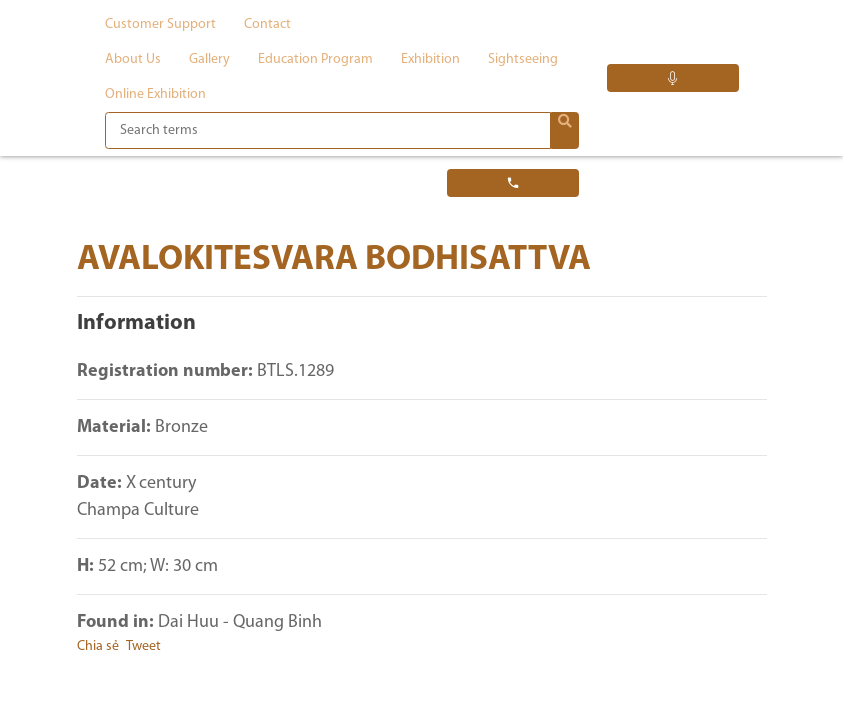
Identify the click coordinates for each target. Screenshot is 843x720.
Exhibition (430, 59)
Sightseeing (523, 59)
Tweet (143, 646)
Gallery (209, 59)
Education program (315, 59)
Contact (267, 24)
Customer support (160, 24)
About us (133, 59)
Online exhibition (155, 94)
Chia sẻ (98, 646)
